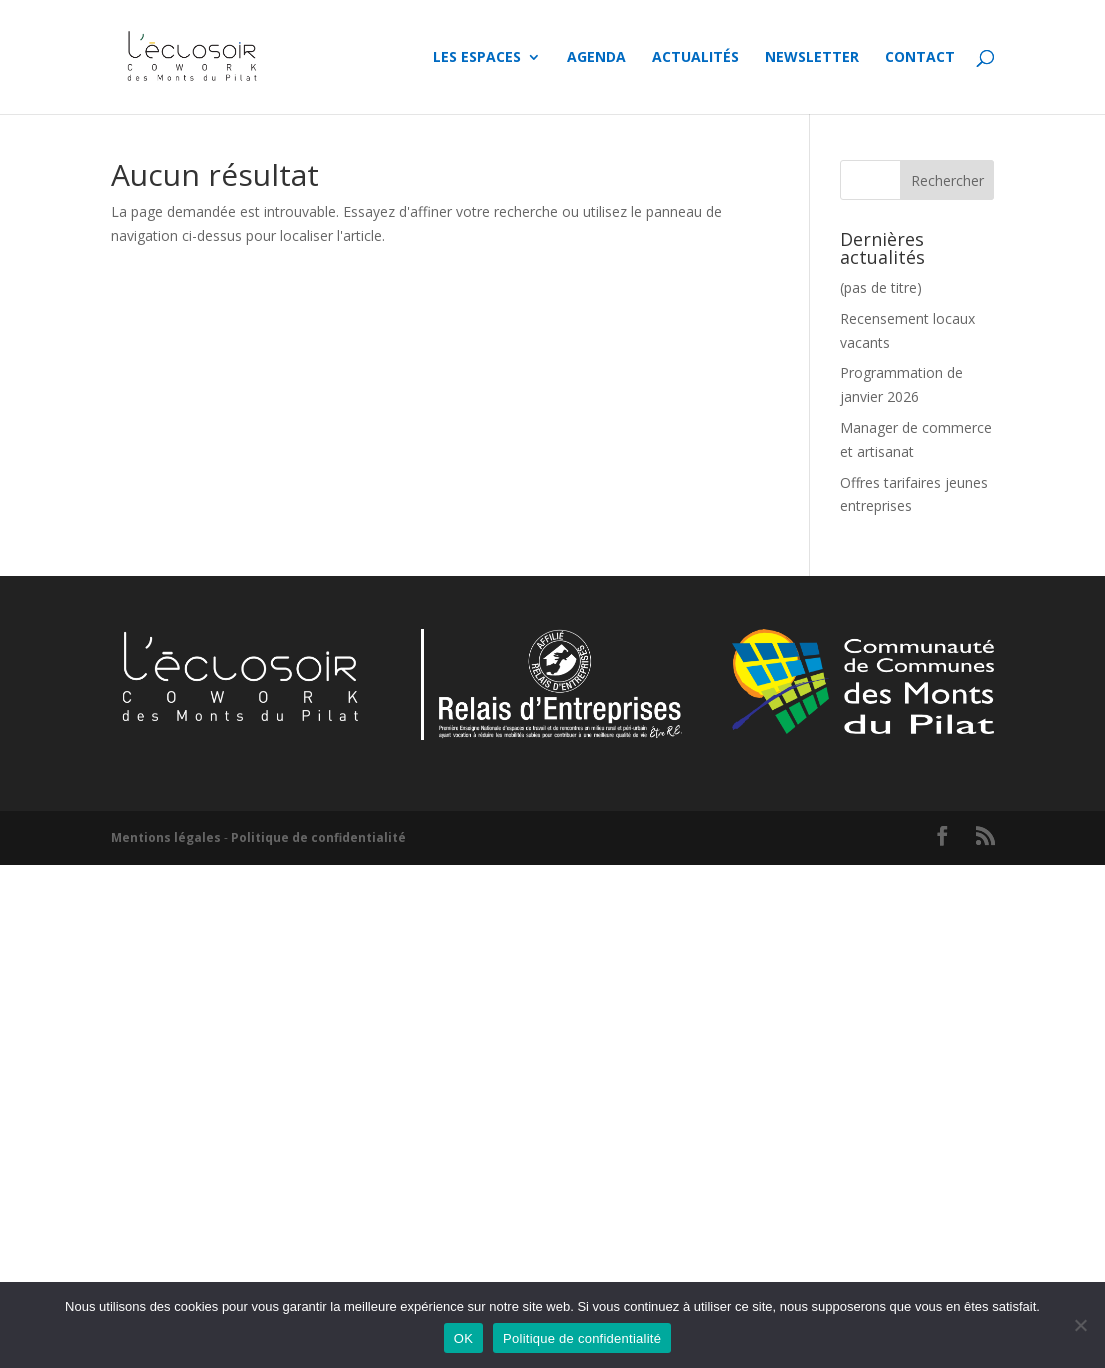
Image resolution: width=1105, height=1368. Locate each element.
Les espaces (477, 58)
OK (463, 1338)
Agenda (596, 58)
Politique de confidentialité (318, 837)
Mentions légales (166, 837)
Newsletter (812, 58)
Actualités (695, 58)
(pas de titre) (881, 287)
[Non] (1080, 1325)
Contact (920, 58)
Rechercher (947, 180)
